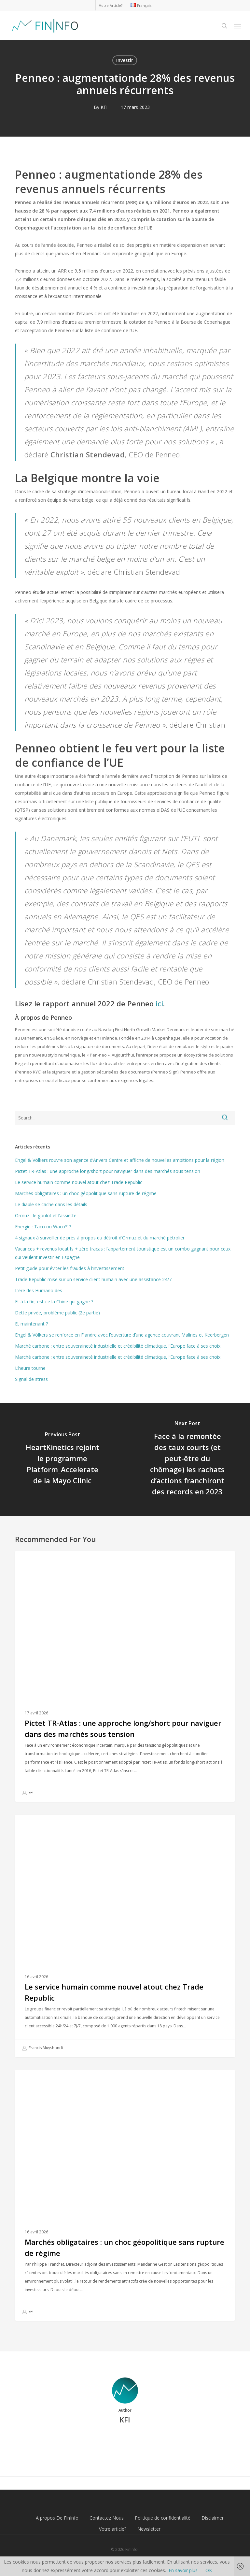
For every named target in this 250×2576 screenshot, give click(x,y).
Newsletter (148, 2529)
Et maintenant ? (31, 1324)
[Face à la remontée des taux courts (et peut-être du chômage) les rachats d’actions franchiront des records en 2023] (187, 1459)
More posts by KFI (125, 2442)
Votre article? (112, 2529)
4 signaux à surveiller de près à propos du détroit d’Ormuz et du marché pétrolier (100, 1238)
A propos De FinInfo (57, 2518)
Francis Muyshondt (42, 2048)
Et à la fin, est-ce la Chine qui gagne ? (54, 1301)
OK (208, 2570)
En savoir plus (183, 2570)
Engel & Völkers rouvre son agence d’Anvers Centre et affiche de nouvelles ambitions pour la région (119, 1160)
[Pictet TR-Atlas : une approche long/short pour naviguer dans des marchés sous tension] (125, 1676)
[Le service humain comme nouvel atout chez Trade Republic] (125, 1936)
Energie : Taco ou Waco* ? (43, 1226)
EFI (28, 1793)
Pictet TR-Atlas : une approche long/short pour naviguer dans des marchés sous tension (107, 1171)
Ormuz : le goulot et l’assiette (45, 1215)
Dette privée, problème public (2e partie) (57, 1313)
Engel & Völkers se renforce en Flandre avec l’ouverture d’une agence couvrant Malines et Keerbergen (122, 1335)
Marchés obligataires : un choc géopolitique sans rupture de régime (86, 1193)
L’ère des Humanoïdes (38, 1290)
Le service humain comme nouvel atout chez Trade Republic (78, 1182)
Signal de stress (31, 1379)
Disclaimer (212, 2518)
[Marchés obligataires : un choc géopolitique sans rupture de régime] (125, 2195)
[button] (237, 25)
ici (159, 1003)
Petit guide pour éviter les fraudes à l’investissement (69, 1268)
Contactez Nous (107, 2518)
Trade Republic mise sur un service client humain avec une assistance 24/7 (93, 1279)
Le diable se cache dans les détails (51, 1204)
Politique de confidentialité (162, 2518)
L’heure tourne (30, 1368)
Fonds (32, 1561)
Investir (124, 60)
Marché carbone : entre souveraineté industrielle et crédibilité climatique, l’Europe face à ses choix (117, 1346)
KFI (104, 107)
